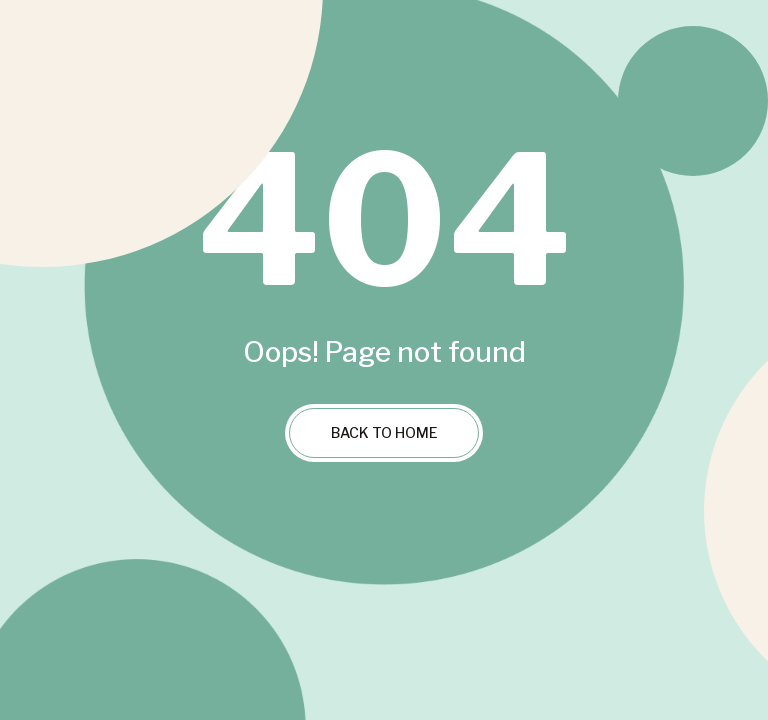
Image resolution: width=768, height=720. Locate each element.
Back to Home (384, 432)
